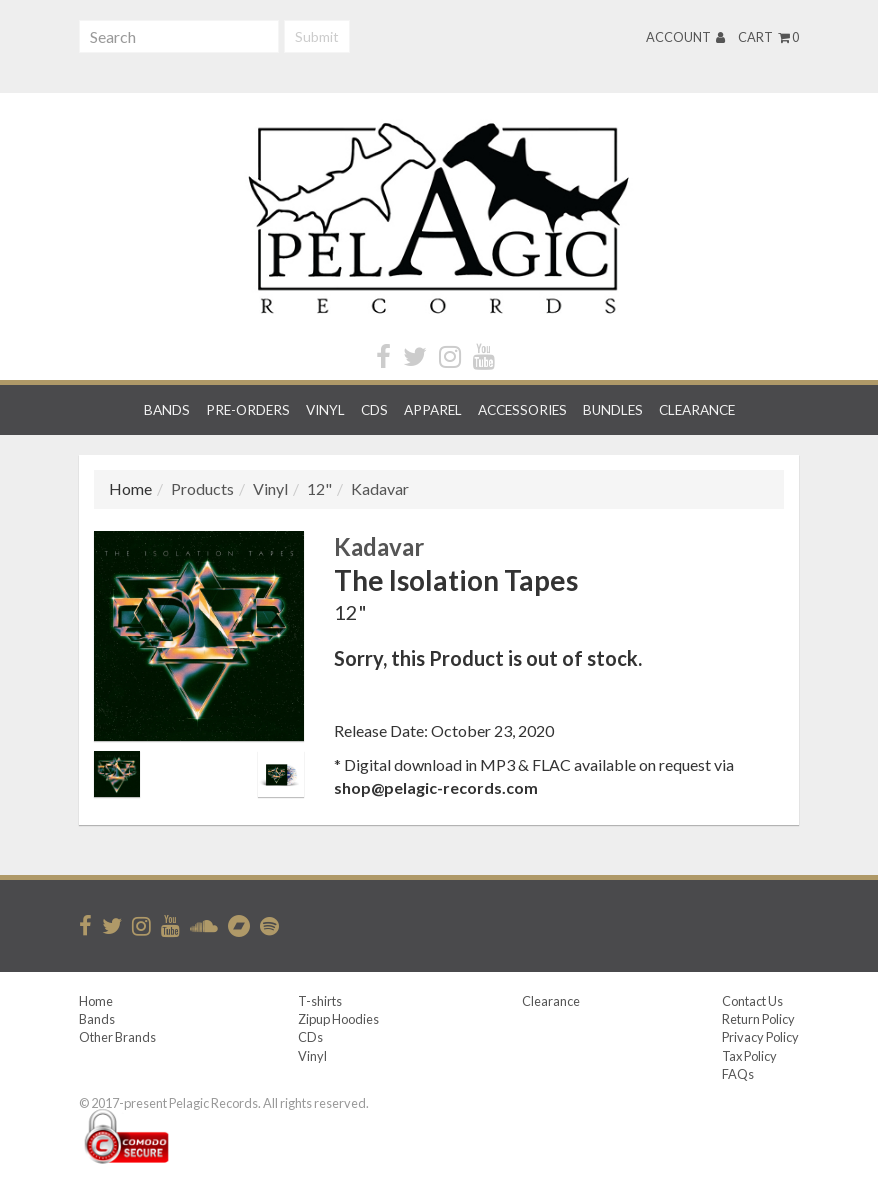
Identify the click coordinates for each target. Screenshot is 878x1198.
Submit (317, 36)
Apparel (433, 410)
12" (319, 488)
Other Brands (117, 1037)
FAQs (738, 1074)
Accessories (522, 410)
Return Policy (758, 1019)
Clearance (697, 410)
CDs (374, 410)
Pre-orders (248, 410)
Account (685, 37)
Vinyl (325, 410)
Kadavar (380, 488)
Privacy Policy (760, 1037)
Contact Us (752, 1001)
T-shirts (320, 1001)
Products (202, 488)
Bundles (613, 410)
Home (96, 1001)
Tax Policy (749, 1056)
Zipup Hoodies (338, 1019)
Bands (167, 410)
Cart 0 (768, 37)
